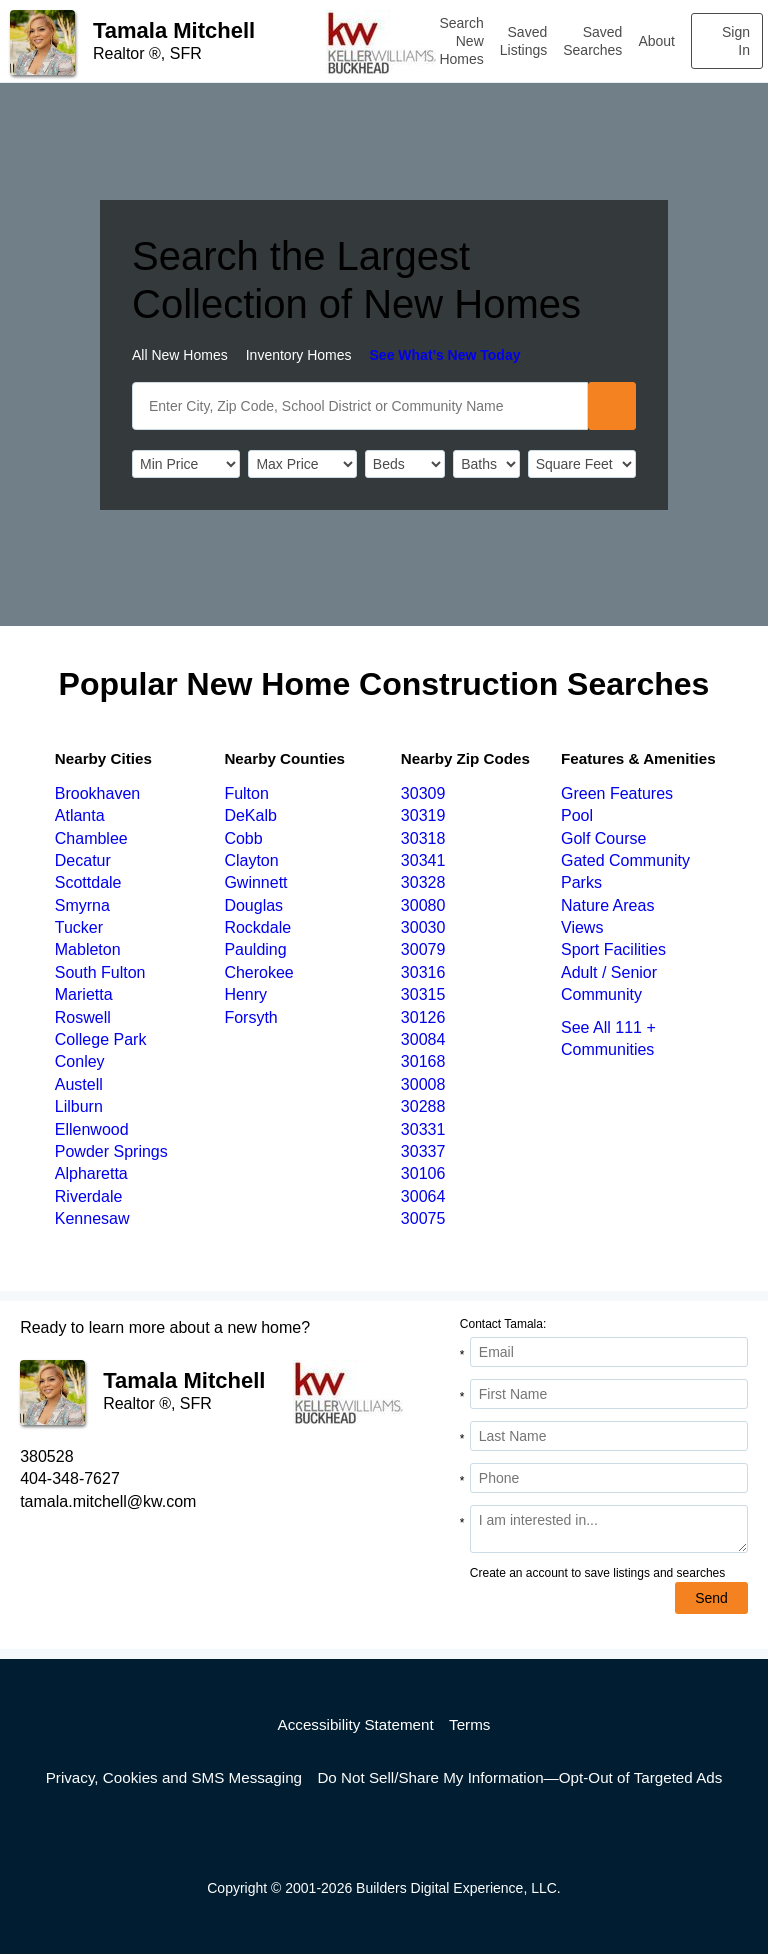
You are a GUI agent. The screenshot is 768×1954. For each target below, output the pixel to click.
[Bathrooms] (486, 464)
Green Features (617, 793)
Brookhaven (97, 793)
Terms (469, 1724)
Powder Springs (111, 1151)
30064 (423, 1196)
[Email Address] (609, 1352)
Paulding (255, 949)
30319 (423, 815)
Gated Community (625, 860)
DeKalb (250, 815)
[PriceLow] (186, 464)
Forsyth (250, 1017)
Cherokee (258, 972)
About (656, 41)
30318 (423, 838)
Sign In (736, 41)
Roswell (83, 1017)
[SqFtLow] (582, 464)
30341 (423, 860)
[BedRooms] (405, 464)
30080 (423, 905)
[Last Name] (609, 1436)
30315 (423, 994)
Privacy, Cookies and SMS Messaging (174, 1777)
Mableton (88, 949)
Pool (577, 815)
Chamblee (91, 838)
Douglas (253, 905)
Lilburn (79, 1106)
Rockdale (257, 927)
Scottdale (88, 882)
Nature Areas (607, 905)
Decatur (83, 860)
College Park (101, 1039)
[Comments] (609, 1529)
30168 (423, 1061)
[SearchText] (360, 406)
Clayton (251, 860)
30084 (423, 1039)
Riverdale (89, 1196)
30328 (423, 882)
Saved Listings (523, 41)
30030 (423, 927)
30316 (423, 972)
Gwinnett (255, 882)
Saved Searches (592, 41)
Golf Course (603, 838)
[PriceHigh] (302, 464)
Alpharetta (91, 1173)
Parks (581, 882)
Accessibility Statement (356, 1724)
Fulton (246, 793)
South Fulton (100, 972)
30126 (423, 1017)
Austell (79, 1084)
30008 (423, 1084)
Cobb (243, 838)
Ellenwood (92, 1129)
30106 (423, 1173)
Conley (80, 1061)
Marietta (84, 994)
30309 (423, 793)
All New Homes (180, 355)
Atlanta (80, 815)
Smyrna (82, 905)
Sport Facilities (613, 949)
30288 (423, 1106)
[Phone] (609, 1478)
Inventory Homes (299, 355)
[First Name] (609, 1394)
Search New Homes (461, 41)
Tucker (79, 927)
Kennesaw (92, 1218)
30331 (423, 1129)
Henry (245, 994)
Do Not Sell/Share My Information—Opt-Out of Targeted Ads (519, 1777)
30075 (423, 1218)
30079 (423, 949)
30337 (423, 1151)
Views (582, 927)
